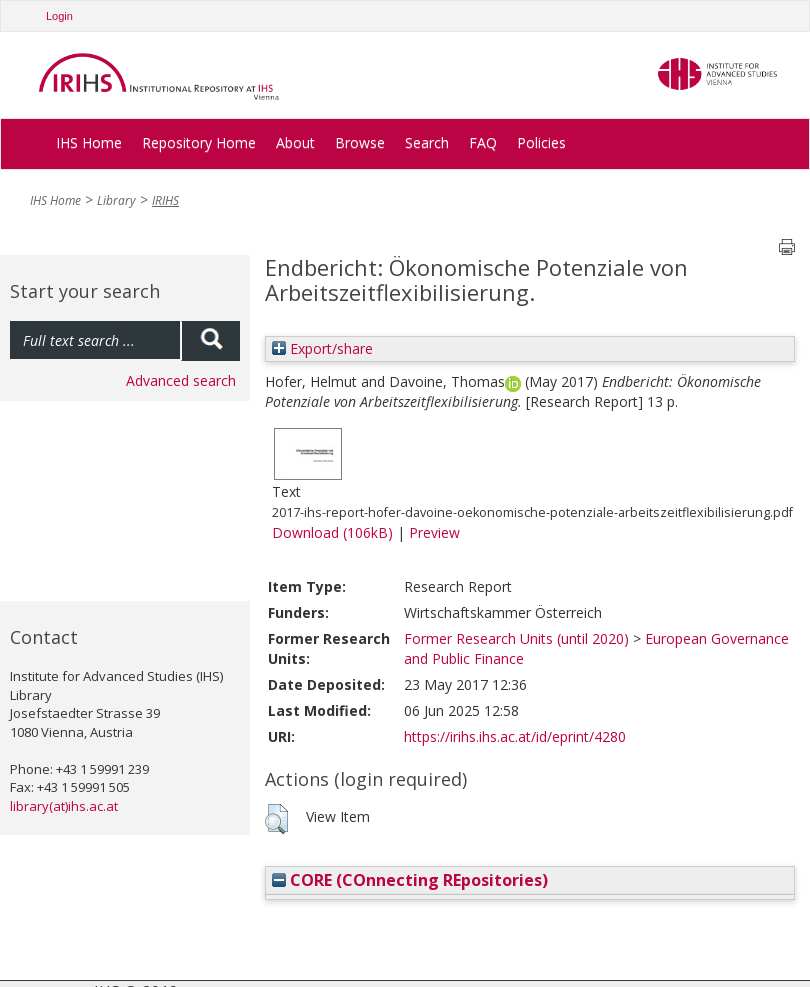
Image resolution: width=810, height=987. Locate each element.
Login (59, 16)
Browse (360, 142)
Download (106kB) (332, 532)
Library (116, 200)
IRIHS (165, 200)
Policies (541, 142)
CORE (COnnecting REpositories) (410, 880)
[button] (276, 819)
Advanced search (181, 380)
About (295, 142)
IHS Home (89, 142)
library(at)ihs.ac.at (64, 806)
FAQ (483, 142)
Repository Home (199, 142)
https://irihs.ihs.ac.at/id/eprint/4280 (515, 736)
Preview (434, 532)
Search (427, 142)
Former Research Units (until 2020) (516, 638)
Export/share (322, 348)
